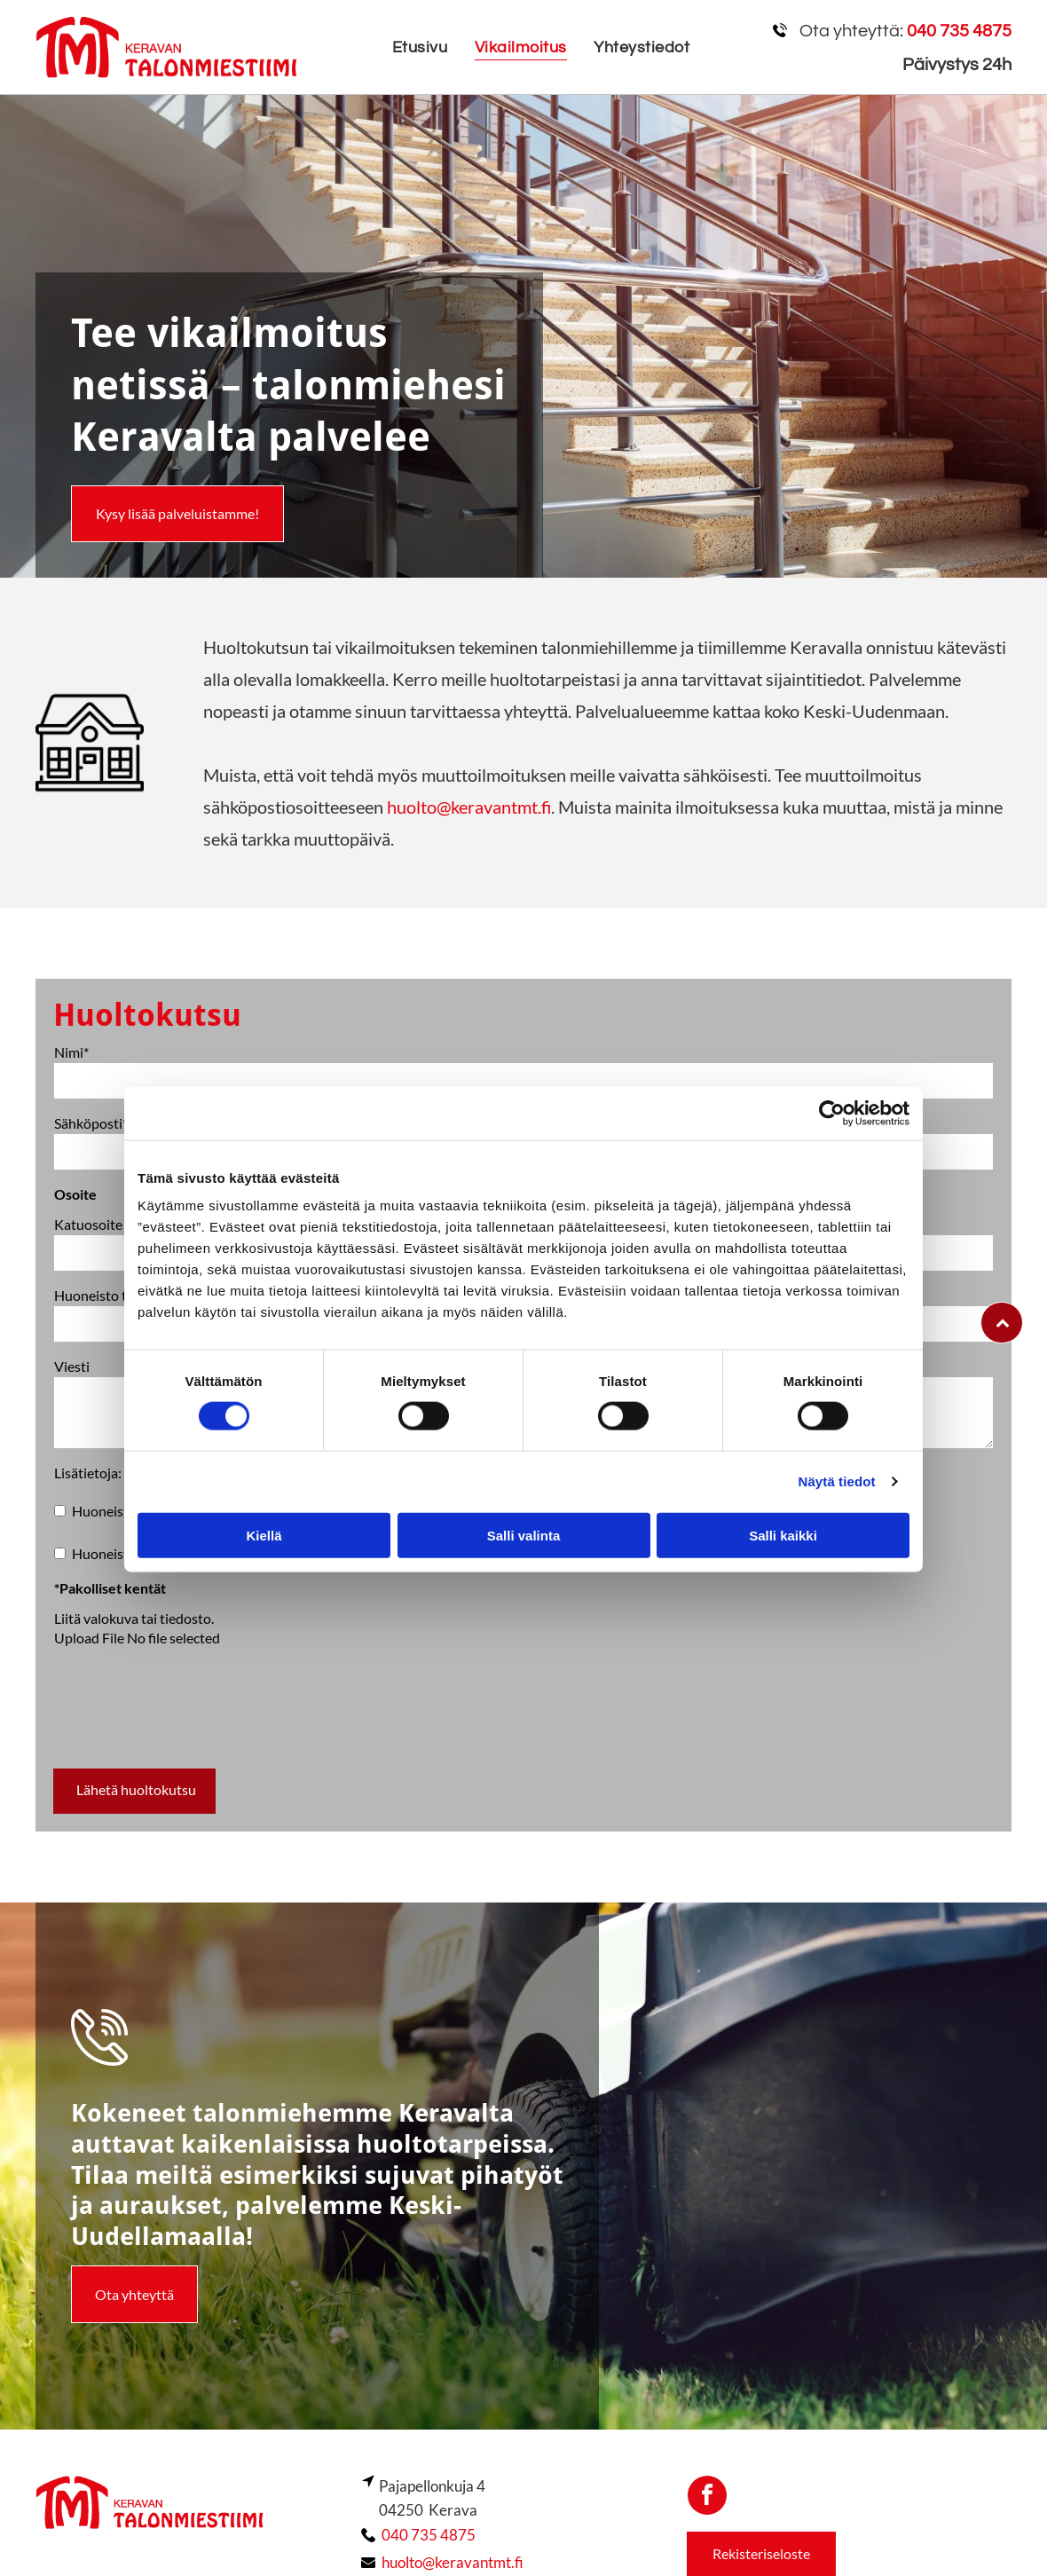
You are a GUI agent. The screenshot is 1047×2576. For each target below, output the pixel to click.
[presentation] (189, 1715)
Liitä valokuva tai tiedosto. (134, 1618)
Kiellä (263, 1534)
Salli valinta (524, 1534)
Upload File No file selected (137, 1637)
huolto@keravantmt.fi (469, 806)
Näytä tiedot (837, 1481)
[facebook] (707, 2497)
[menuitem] (420, 46)
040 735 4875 (429, 2534)
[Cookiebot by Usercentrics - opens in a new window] (831, 1113)
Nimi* (71, 1052)
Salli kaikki (783, 1534)
